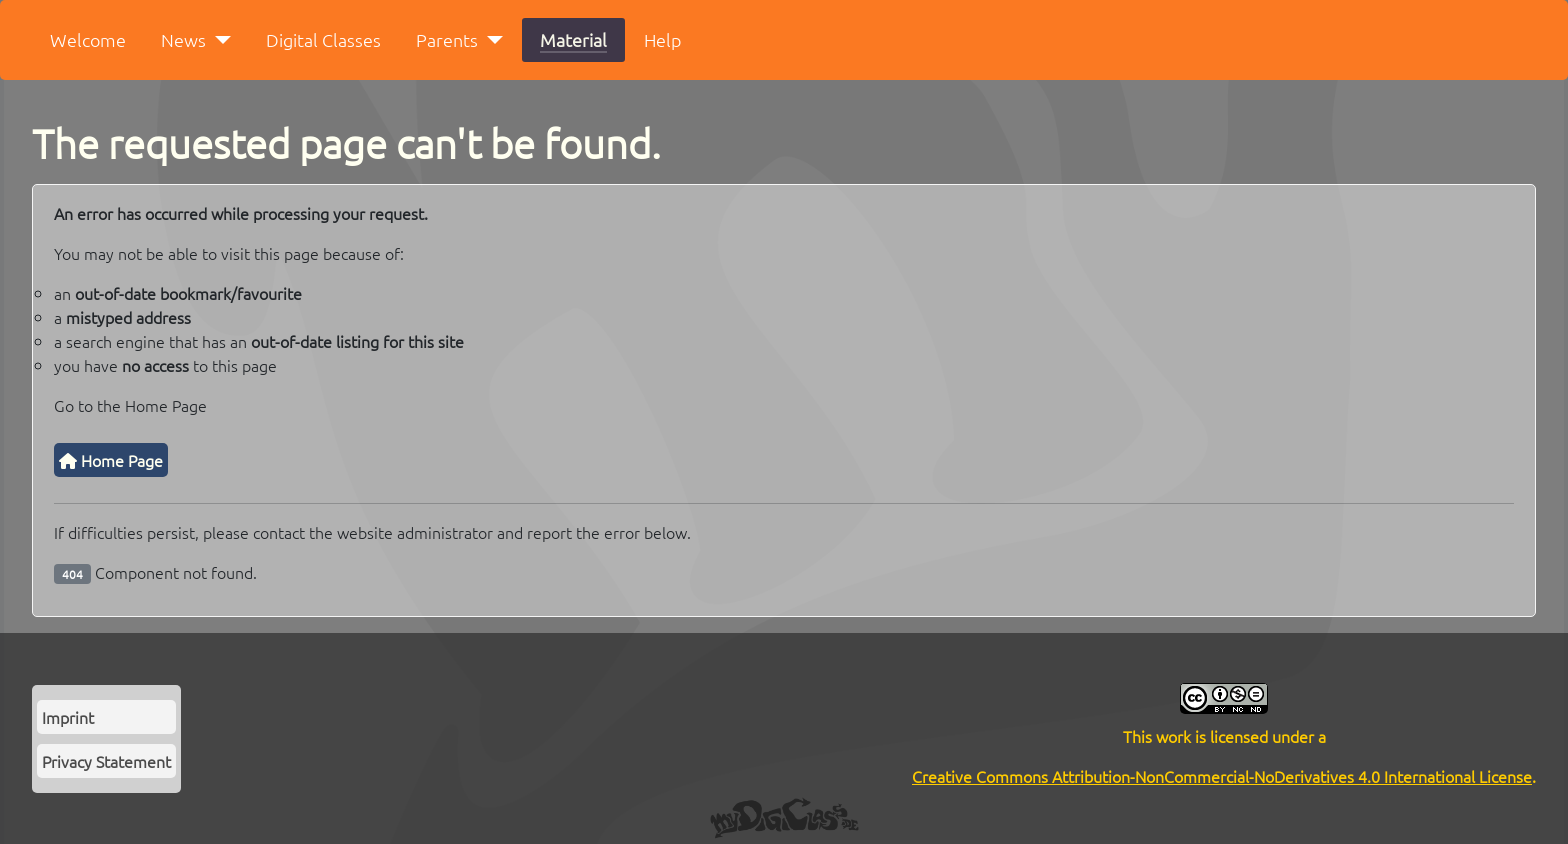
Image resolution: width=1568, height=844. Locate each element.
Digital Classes (323, 39)
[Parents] (490, 40)
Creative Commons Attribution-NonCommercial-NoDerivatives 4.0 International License (1222, 776)
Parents (447, 39)
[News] (218, 40)
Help (663, 39)
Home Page (111, 460)
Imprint (68, 717)
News (183, 39)
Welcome (88, 39)
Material (573, 39)
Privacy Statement (106, 761)
